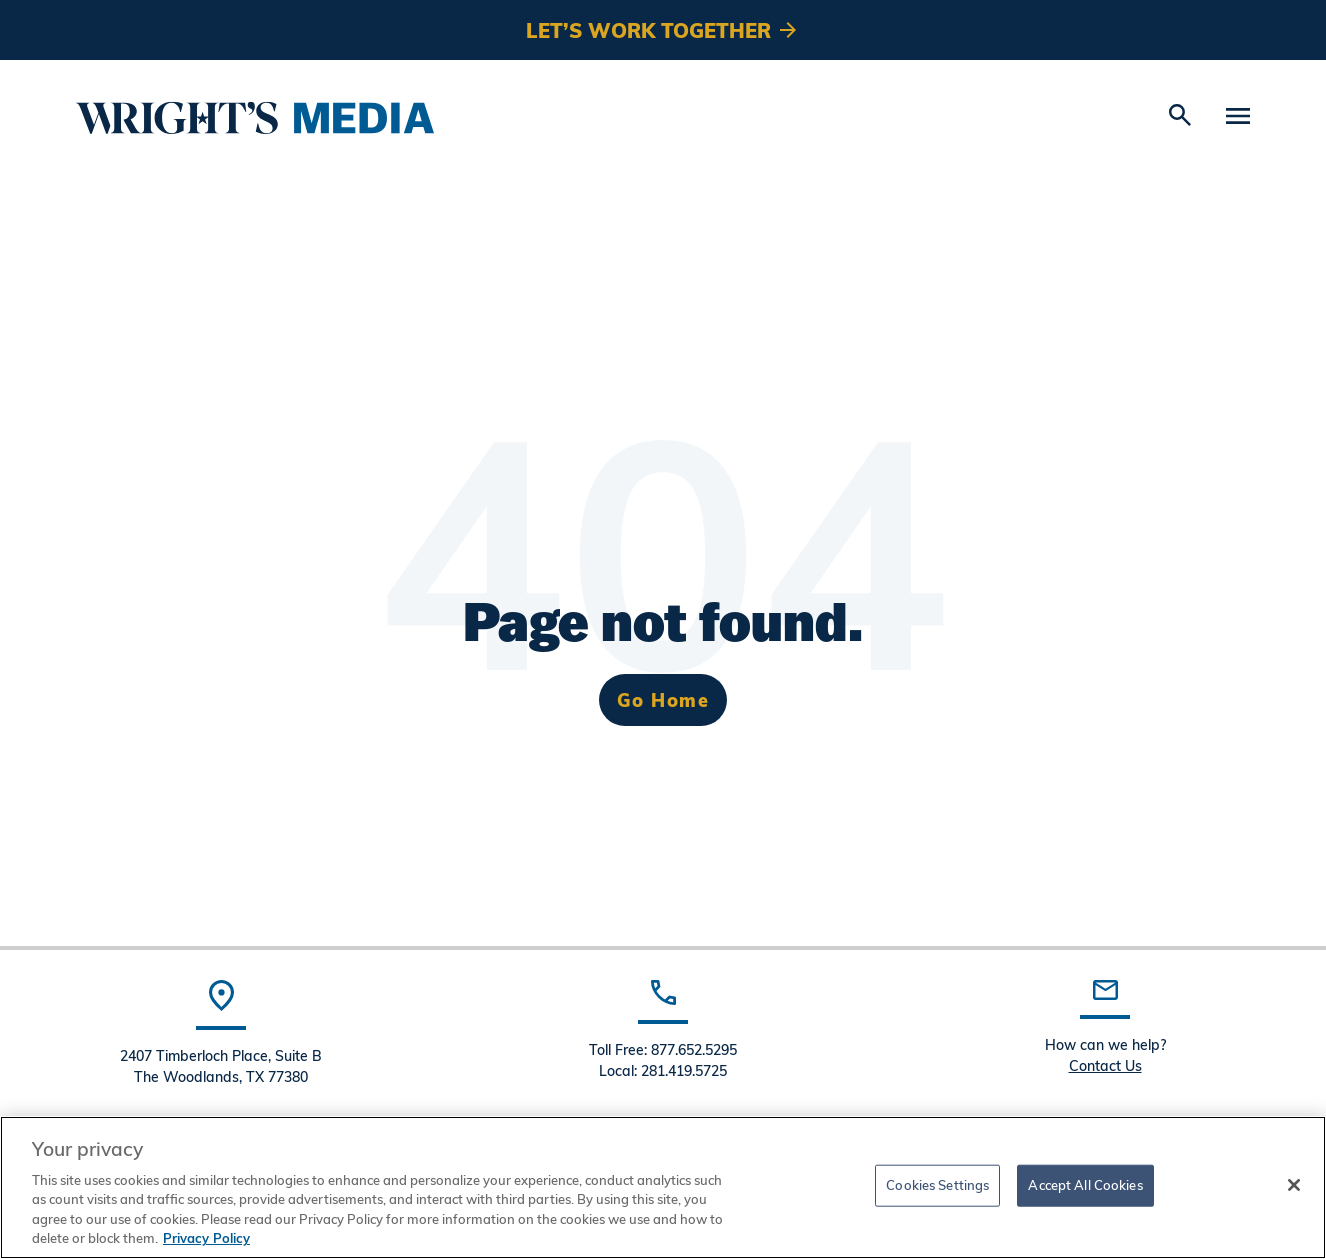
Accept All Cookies (1085, 1185)
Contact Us (1105, 1065)
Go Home (663, 699)
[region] (663, 1187)
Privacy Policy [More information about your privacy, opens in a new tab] (206, 1238)
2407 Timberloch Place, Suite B (221, 1055)
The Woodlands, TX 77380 (221, 1076)
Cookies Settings (937, 1185)
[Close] (1294, 1185)
